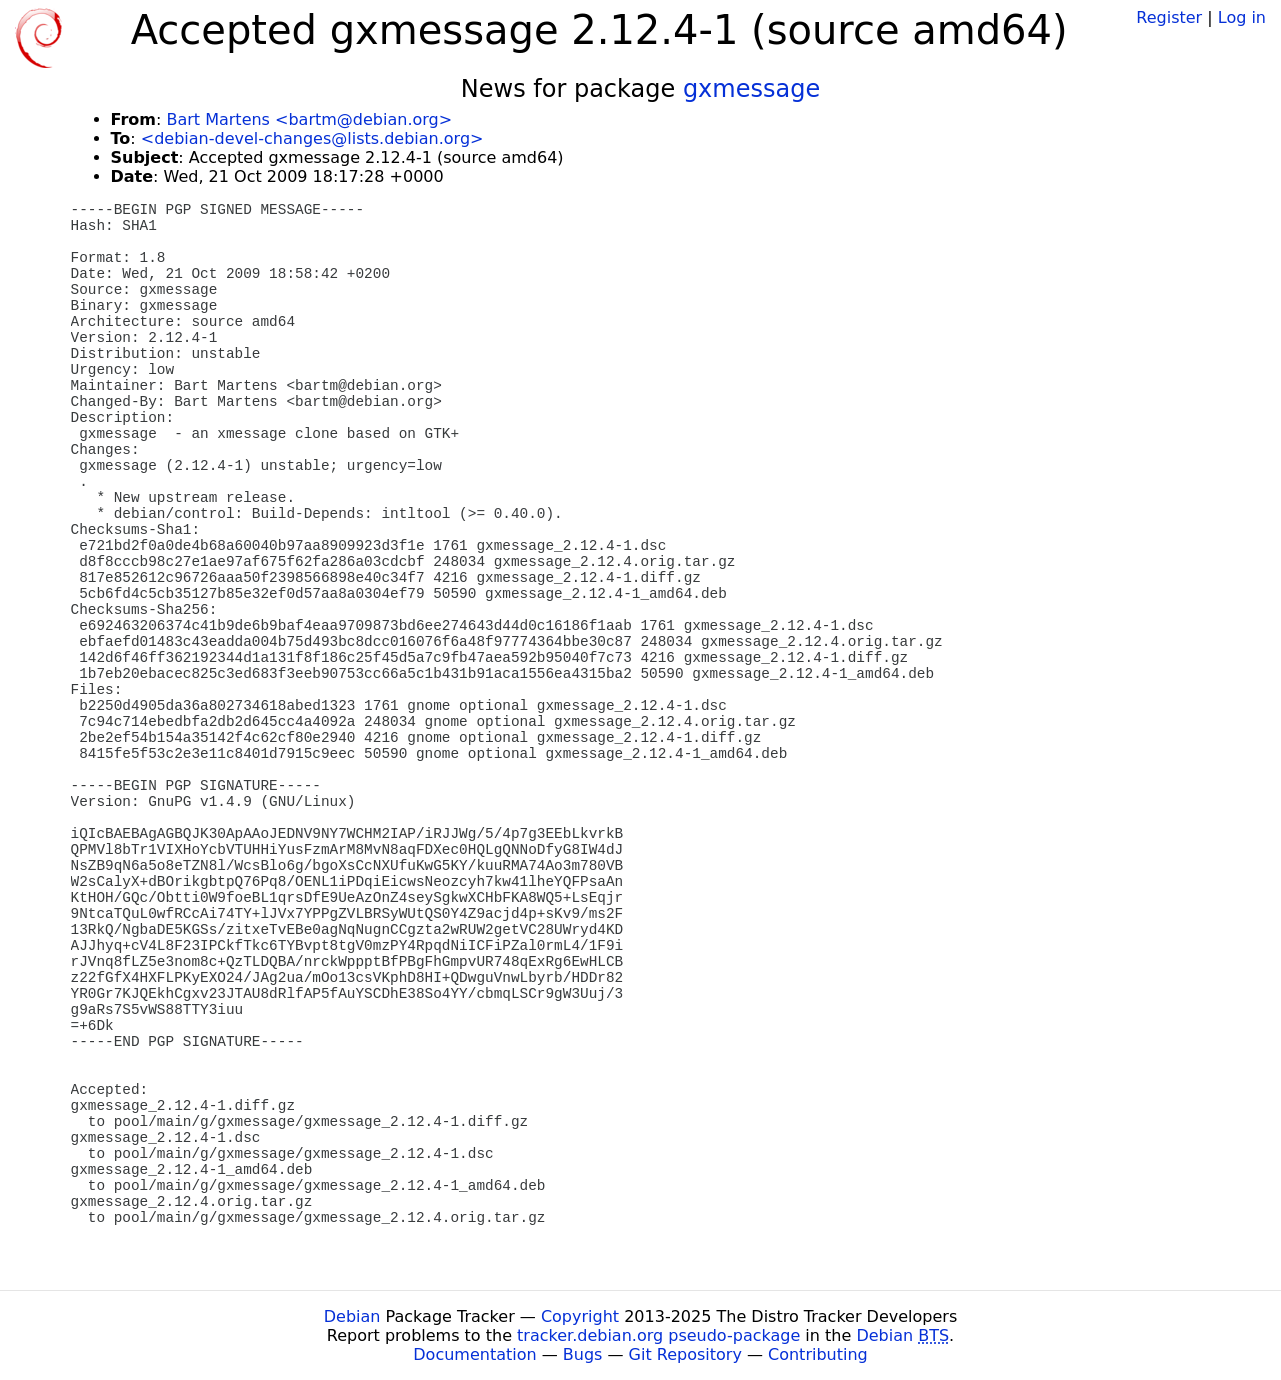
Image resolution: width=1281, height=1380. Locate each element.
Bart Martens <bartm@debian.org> (309, 119)
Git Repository (685, 1354)
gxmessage (751, 89)
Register (1169, 17)
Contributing (818, 1354)
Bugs (583, 1354)
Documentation (474, 1354)
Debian (352, 1316)
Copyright (580, 1316)
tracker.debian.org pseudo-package (658, 1335)
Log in (1242, 17)
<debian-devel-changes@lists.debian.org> (312, 138)
